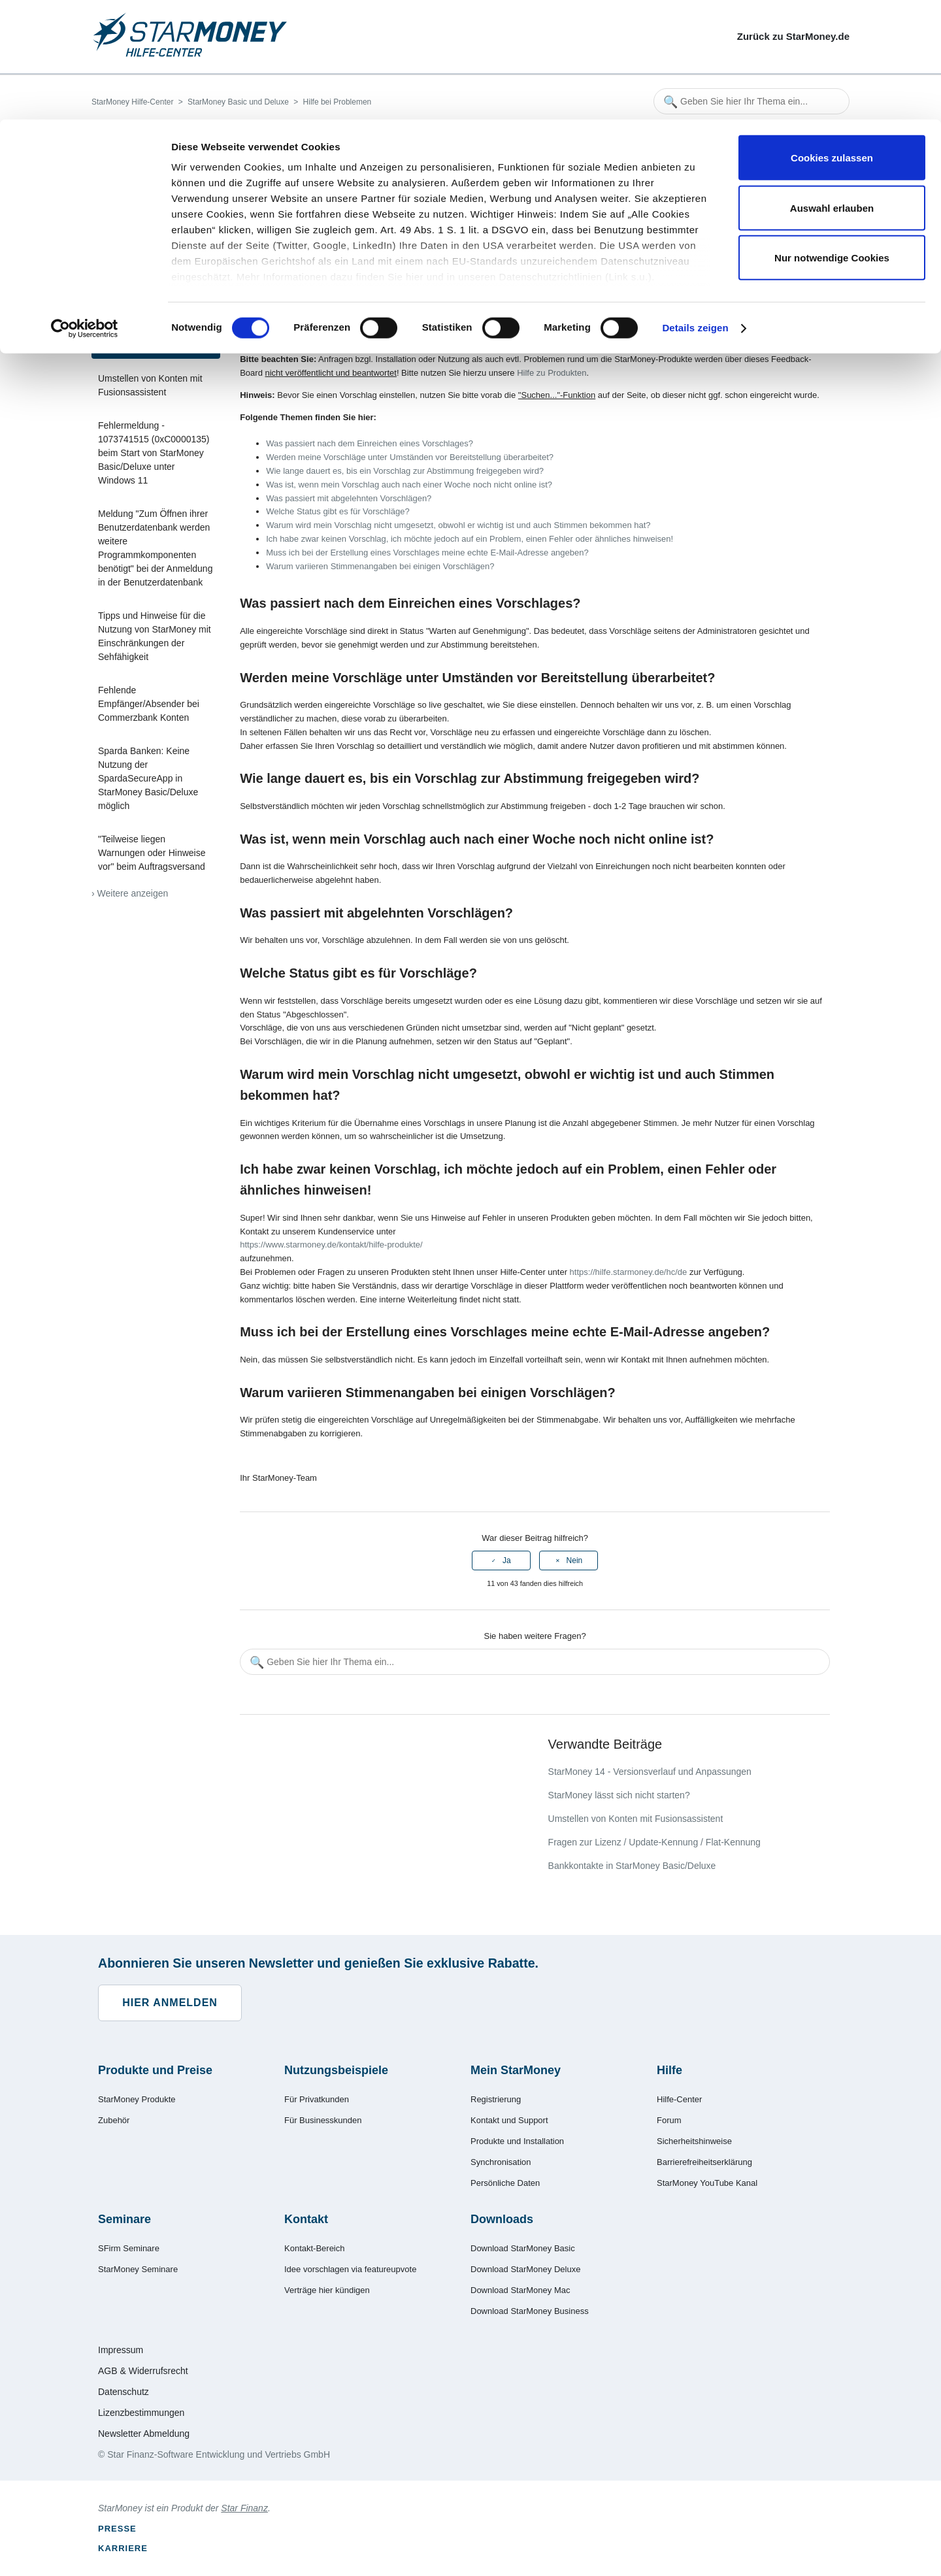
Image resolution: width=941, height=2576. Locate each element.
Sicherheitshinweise (694, 2141)
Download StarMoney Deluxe (525, 2269)
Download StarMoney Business (529, 2311)
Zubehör (113, 2120)
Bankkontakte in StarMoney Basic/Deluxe (632, 1865)
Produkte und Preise (155, 2070)
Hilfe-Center (679, 2099)
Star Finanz (244, 2508)
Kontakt (306, 2219)
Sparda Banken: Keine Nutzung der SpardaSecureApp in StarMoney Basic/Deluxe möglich (148, 778)
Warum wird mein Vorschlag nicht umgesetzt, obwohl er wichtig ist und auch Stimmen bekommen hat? (458, 525)
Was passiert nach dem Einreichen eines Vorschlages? (369, 443)
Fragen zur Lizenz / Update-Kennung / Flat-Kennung (654, 1842)
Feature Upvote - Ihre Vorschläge (141, 338)
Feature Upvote (401, 324)
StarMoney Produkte (137, 2099)
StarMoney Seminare (138, 2269)
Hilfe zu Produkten (551, 373)
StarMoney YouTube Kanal (707, 2183)
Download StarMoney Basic (522, 2248)
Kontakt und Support (509, 2120)
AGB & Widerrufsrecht (143, 2371)
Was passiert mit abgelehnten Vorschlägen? (348, 498)
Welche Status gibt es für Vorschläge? (337, 511)
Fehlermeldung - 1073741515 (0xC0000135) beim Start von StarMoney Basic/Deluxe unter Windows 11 (153, 453)
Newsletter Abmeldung (144, 2433)
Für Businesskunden (323, 2120)
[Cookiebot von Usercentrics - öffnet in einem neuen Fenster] (84, 209)
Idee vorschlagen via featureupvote (350, 2269)
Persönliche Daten (505, 2183)
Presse (117, 2529)
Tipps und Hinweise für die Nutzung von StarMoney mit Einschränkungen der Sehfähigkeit (154, 636)
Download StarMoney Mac (520, 2290)
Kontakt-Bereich (314, 2248)
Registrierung (495, 2099)
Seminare (124, 2219)
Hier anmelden (170, 2002)
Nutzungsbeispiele (336, 2070)
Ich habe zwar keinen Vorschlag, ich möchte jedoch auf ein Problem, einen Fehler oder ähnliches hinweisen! (469, 539)
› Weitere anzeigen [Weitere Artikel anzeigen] (129, 893)
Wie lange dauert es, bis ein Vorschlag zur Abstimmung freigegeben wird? (405, 471)
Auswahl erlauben (832, 88)
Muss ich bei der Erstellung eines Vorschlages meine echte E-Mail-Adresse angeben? (427, 552)
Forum (669, 2120)
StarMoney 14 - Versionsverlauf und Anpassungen (649, 1771)
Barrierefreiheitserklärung (704, 2162)
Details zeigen (695, 208)
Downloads (501, 2219)
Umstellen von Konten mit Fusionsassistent (150, 385)
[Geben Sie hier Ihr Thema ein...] (535, 1662)
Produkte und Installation (517, 2141)
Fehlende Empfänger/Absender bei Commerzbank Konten (148, 704)
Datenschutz (123, 2391)
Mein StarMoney (515, 2070)
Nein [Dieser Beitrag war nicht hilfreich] (575, 1560)
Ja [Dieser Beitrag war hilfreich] (507, 1560)
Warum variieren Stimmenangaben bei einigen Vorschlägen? (380, 566)
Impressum (120, 2350)
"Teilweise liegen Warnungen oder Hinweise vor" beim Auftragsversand (151, 853)
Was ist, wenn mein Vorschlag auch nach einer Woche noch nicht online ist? (409, 484)
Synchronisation (500, 2162)
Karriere (123, 2548)
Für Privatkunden (316, 2099)
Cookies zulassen (832, 38)
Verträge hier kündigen (327, 2290)
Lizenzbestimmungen (141, 2412)
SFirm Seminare (128, 2248)
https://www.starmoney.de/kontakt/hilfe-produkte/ (331, 1244)
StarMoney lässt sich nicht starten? (151, 291)
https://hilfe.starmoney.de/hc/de (628, 1272)
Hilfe (669, 2070)
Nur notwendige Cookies (831, 138)
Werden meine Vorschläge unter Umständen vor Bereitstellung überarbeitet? (409, 457)
